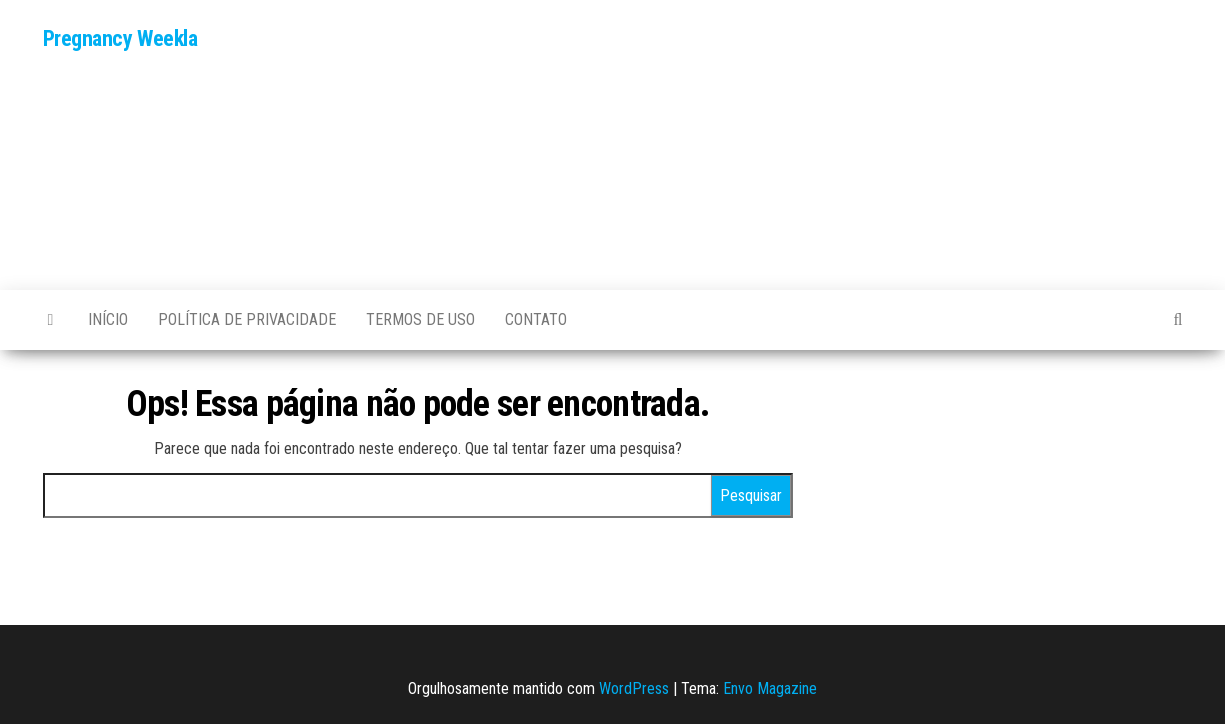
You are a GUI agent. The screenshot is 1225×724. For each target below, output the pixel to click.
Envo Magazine (770, 688)
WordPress (634, 688)
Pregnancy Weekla (120, 38)
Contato (536, 319)
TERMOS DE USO (420, 319)
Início (108, 319)
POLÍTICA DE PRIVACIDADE (247, 319)
